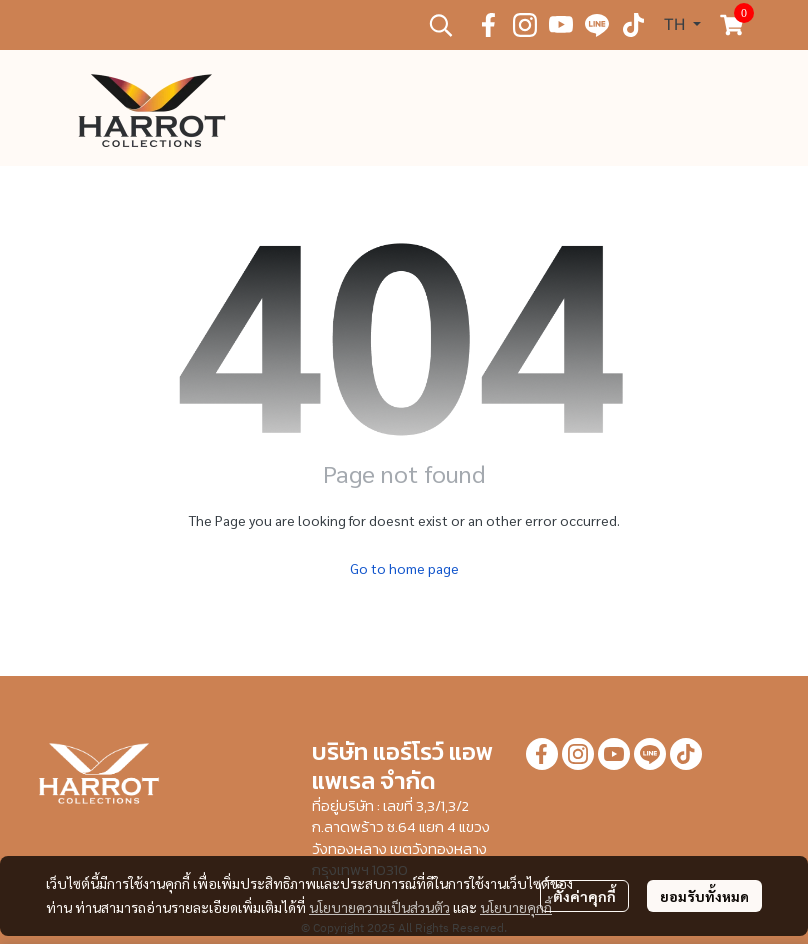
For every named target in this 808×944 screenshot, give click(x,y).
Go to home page (404, 568)
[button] (441, 25)
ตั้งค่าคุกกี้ (584, 896)
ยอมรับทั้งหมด (704, 896)
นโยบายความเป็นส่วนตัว (379, 907)
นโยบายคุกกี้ (516, 907)
